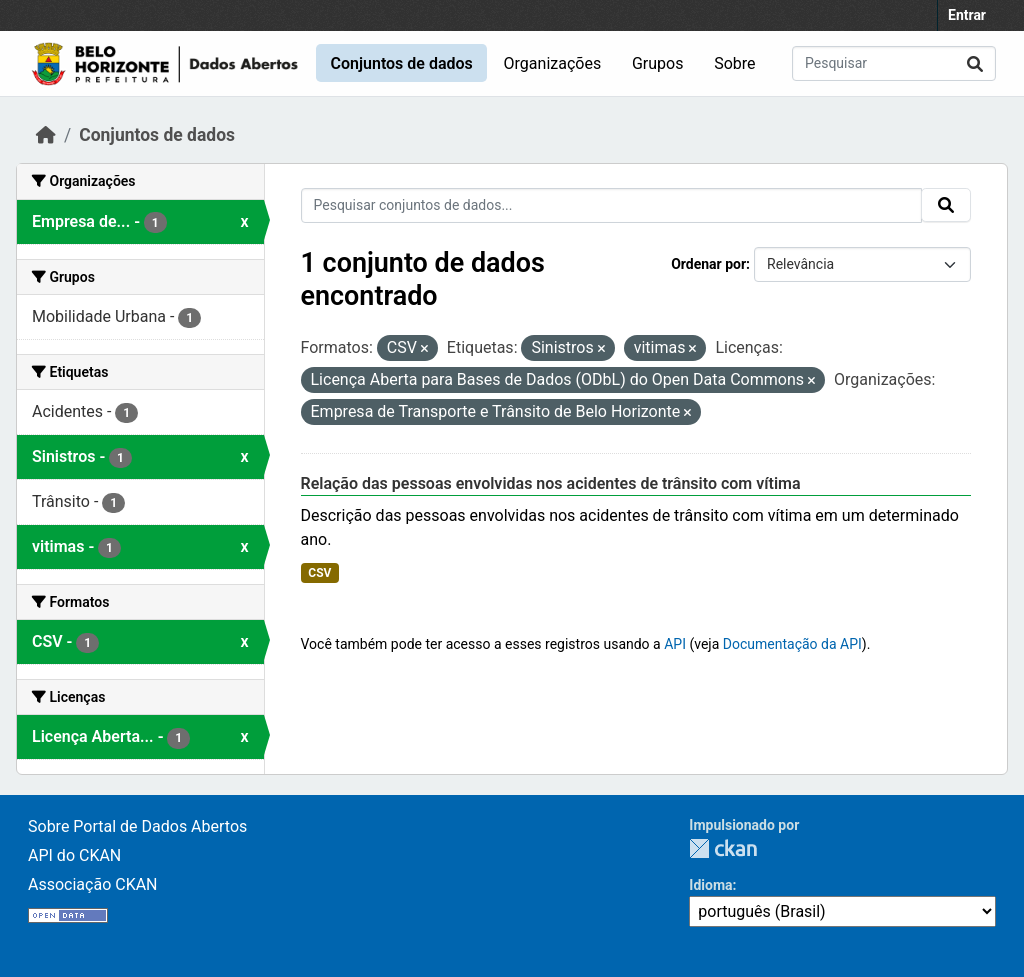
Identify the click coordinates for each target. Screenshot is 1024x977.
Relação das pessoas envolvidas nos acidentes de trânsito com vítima (551, 483)
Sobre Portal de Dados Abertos (137, 826)
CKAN (723, 848)
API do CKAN (74, 855)
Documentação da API (792, 644)
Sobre (734, 63)
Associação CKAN (93, 884)
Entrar (967, 15)
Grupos (658, 63)
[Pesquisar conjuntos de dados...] (894, 63)
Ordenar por (708, 264)
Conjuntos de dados (401, 63)
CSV (319, 573)
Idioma (710, 885)
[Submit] (975, 63)
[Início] (46, 135)
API (675, 644)
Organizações (553, 63)
